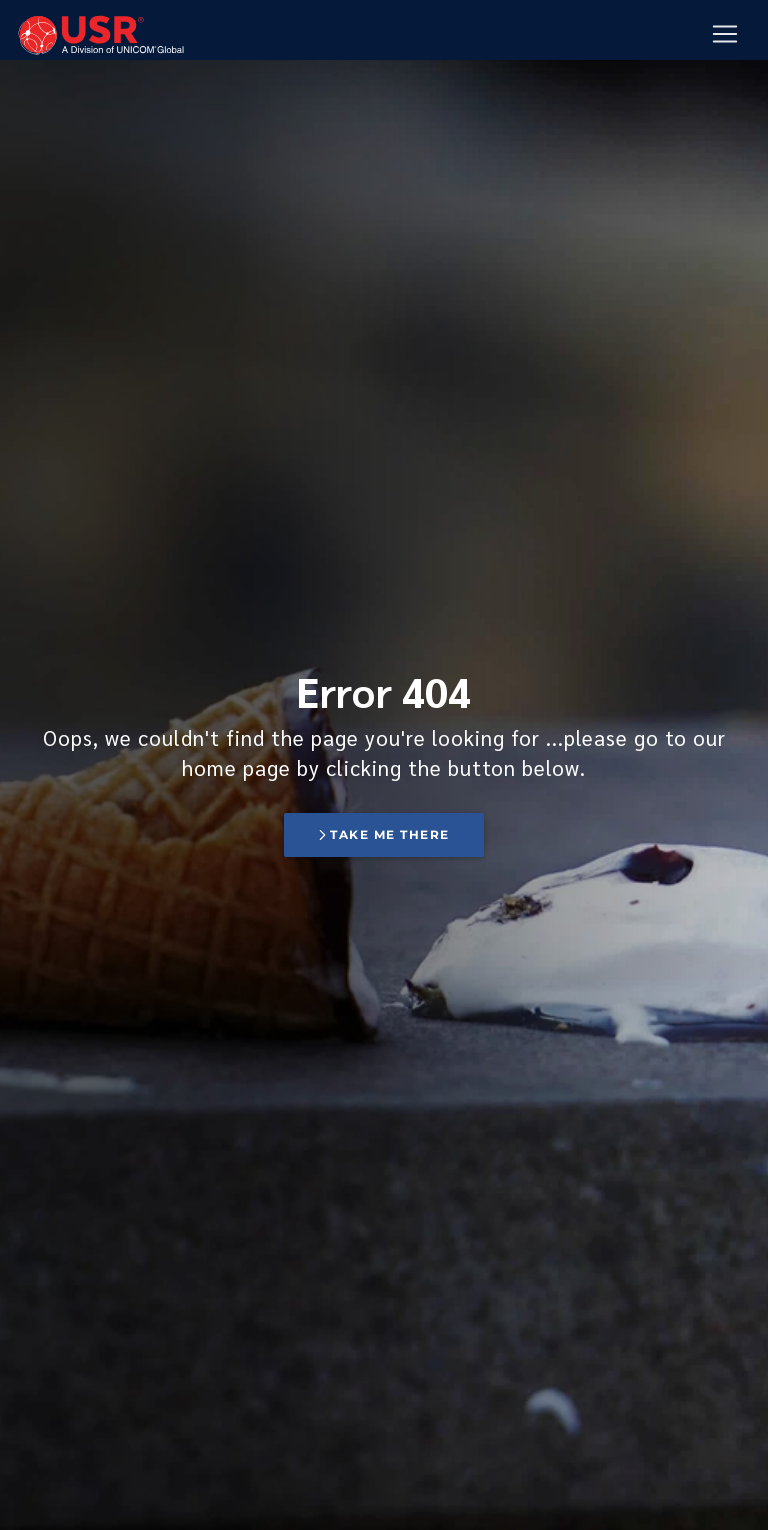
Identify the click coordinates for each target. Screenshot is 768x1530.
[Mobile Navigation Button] (725, 35)
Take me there (384, 834)
